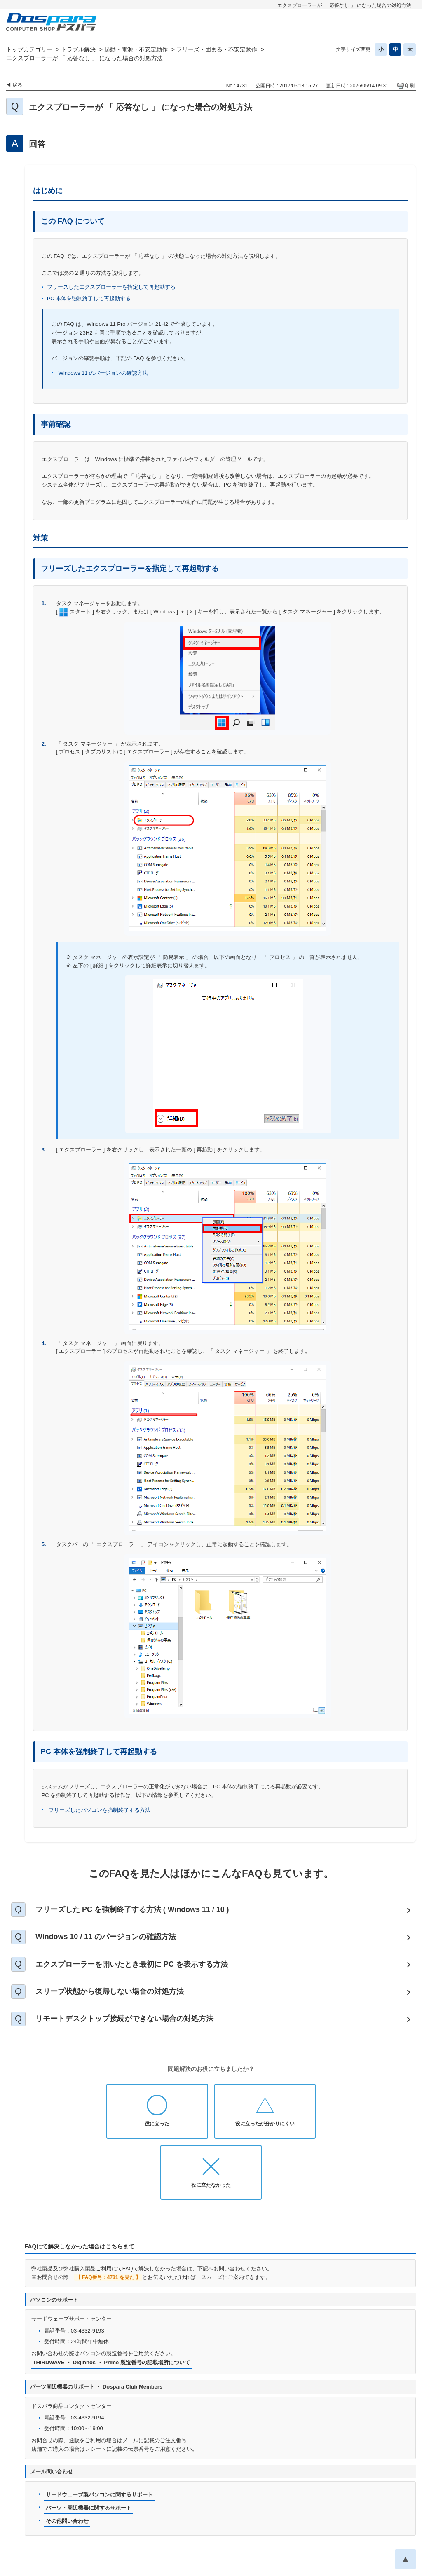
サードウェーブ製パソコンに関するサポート (99, 2434)
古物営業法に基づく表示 (365, 2521)
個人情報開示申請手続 (261, 2521)
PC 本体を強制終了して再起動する (89, 298)
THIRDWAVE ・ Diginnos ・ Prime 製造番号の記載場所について (111, 2303)
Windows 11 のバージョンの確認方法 (103, 373)
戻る (17, 85)
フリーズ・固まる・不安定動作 (216, 49)
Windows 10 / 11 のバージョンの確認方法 (106, 1937)
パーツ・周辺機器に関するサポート (88, 2448)
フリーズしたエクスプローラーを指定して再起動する (111, 287)
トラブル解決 (78, 49)
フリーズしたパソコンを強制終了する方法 (99, 1810)
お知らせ (98, 2521)
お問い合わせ (138, 2521)
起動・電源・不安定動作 (136, 49)
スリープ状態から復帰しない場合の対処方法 (110, 1992)
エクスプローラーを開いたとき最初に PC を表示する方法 (132, 1965)
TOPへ (405, 2499)
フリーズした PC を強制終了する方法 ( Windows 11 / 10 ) (133, 1909)
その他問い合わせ (67, 2461)
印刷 (410, 86)
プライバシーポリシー (194, 2521)
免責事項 (312, 2521)
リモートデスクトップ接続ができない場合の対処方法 (125, 2020)
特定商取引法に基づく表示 (194, 2534)
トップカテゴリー (29, 49)
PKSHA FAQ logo (394, 2566)
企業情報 (249, 2534)
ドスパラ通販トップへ (48, 2521)
